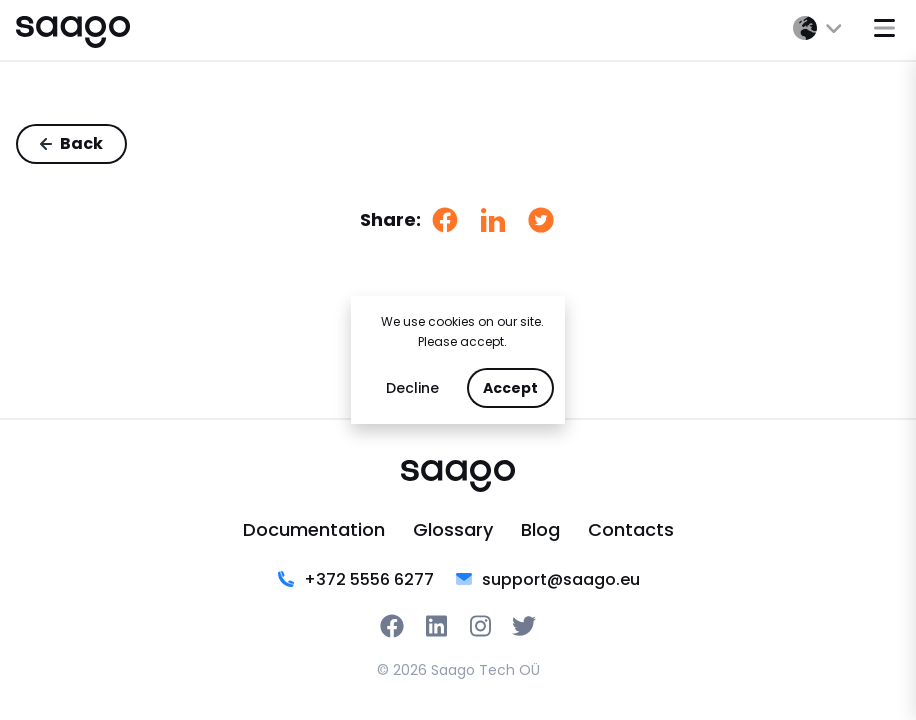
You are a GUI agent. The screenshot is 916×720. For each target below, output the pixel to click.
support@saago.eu (547, 580)
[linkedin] (493, 220)
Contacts (631, 529)
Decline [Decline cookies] (412, 388)
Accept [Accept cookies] (510, 388)
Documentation (314, 529)
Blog (540, 529)
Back (71, 143)
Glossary (453, 529)
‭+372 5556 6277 (355, 580)
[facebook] (445, 220)
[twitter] (541, 220)
